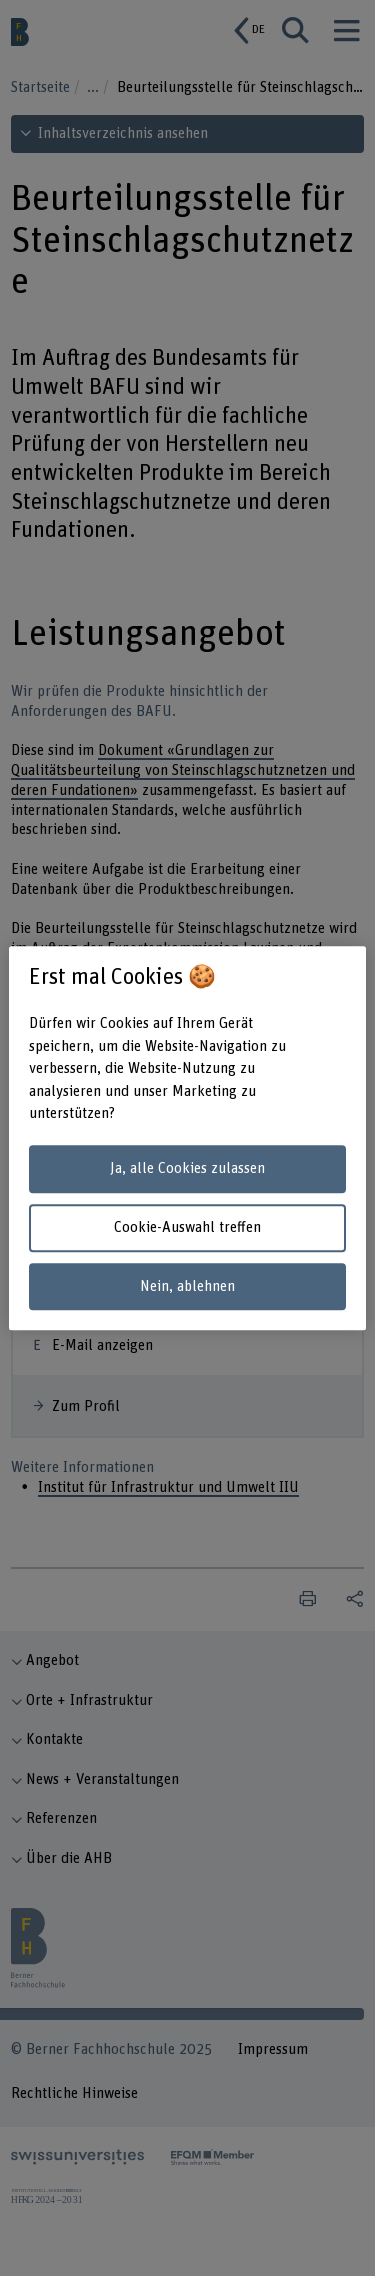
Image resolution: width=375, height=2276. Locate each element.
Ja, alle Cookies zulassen (187, 1169)
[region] (187, 1138)
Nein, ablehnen (187, 1286)
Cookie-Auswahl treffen (187, 1227)
